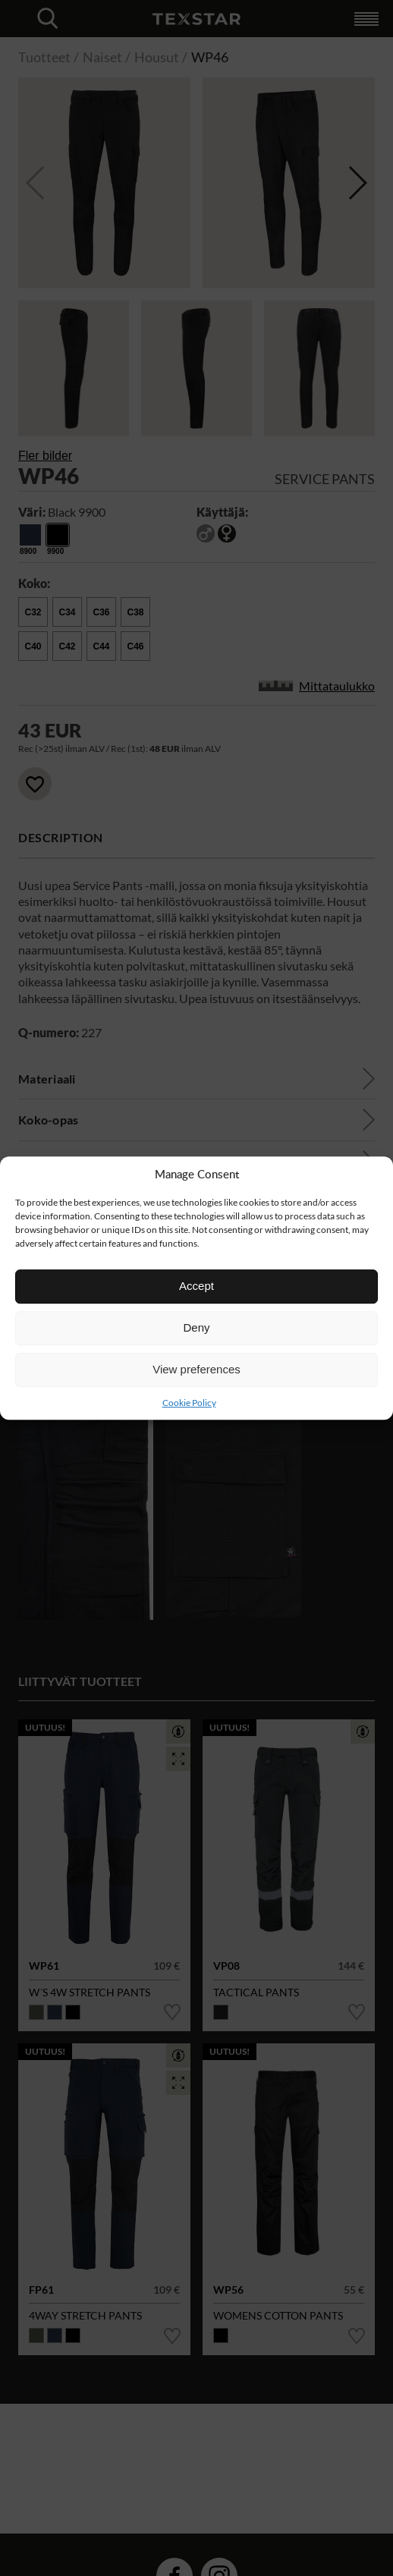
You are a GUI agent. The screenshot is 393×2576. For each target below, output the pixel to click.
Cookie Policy (189, 1402)
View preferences (196, 1369)
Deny (196, 1327)
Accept (196, 1285)
